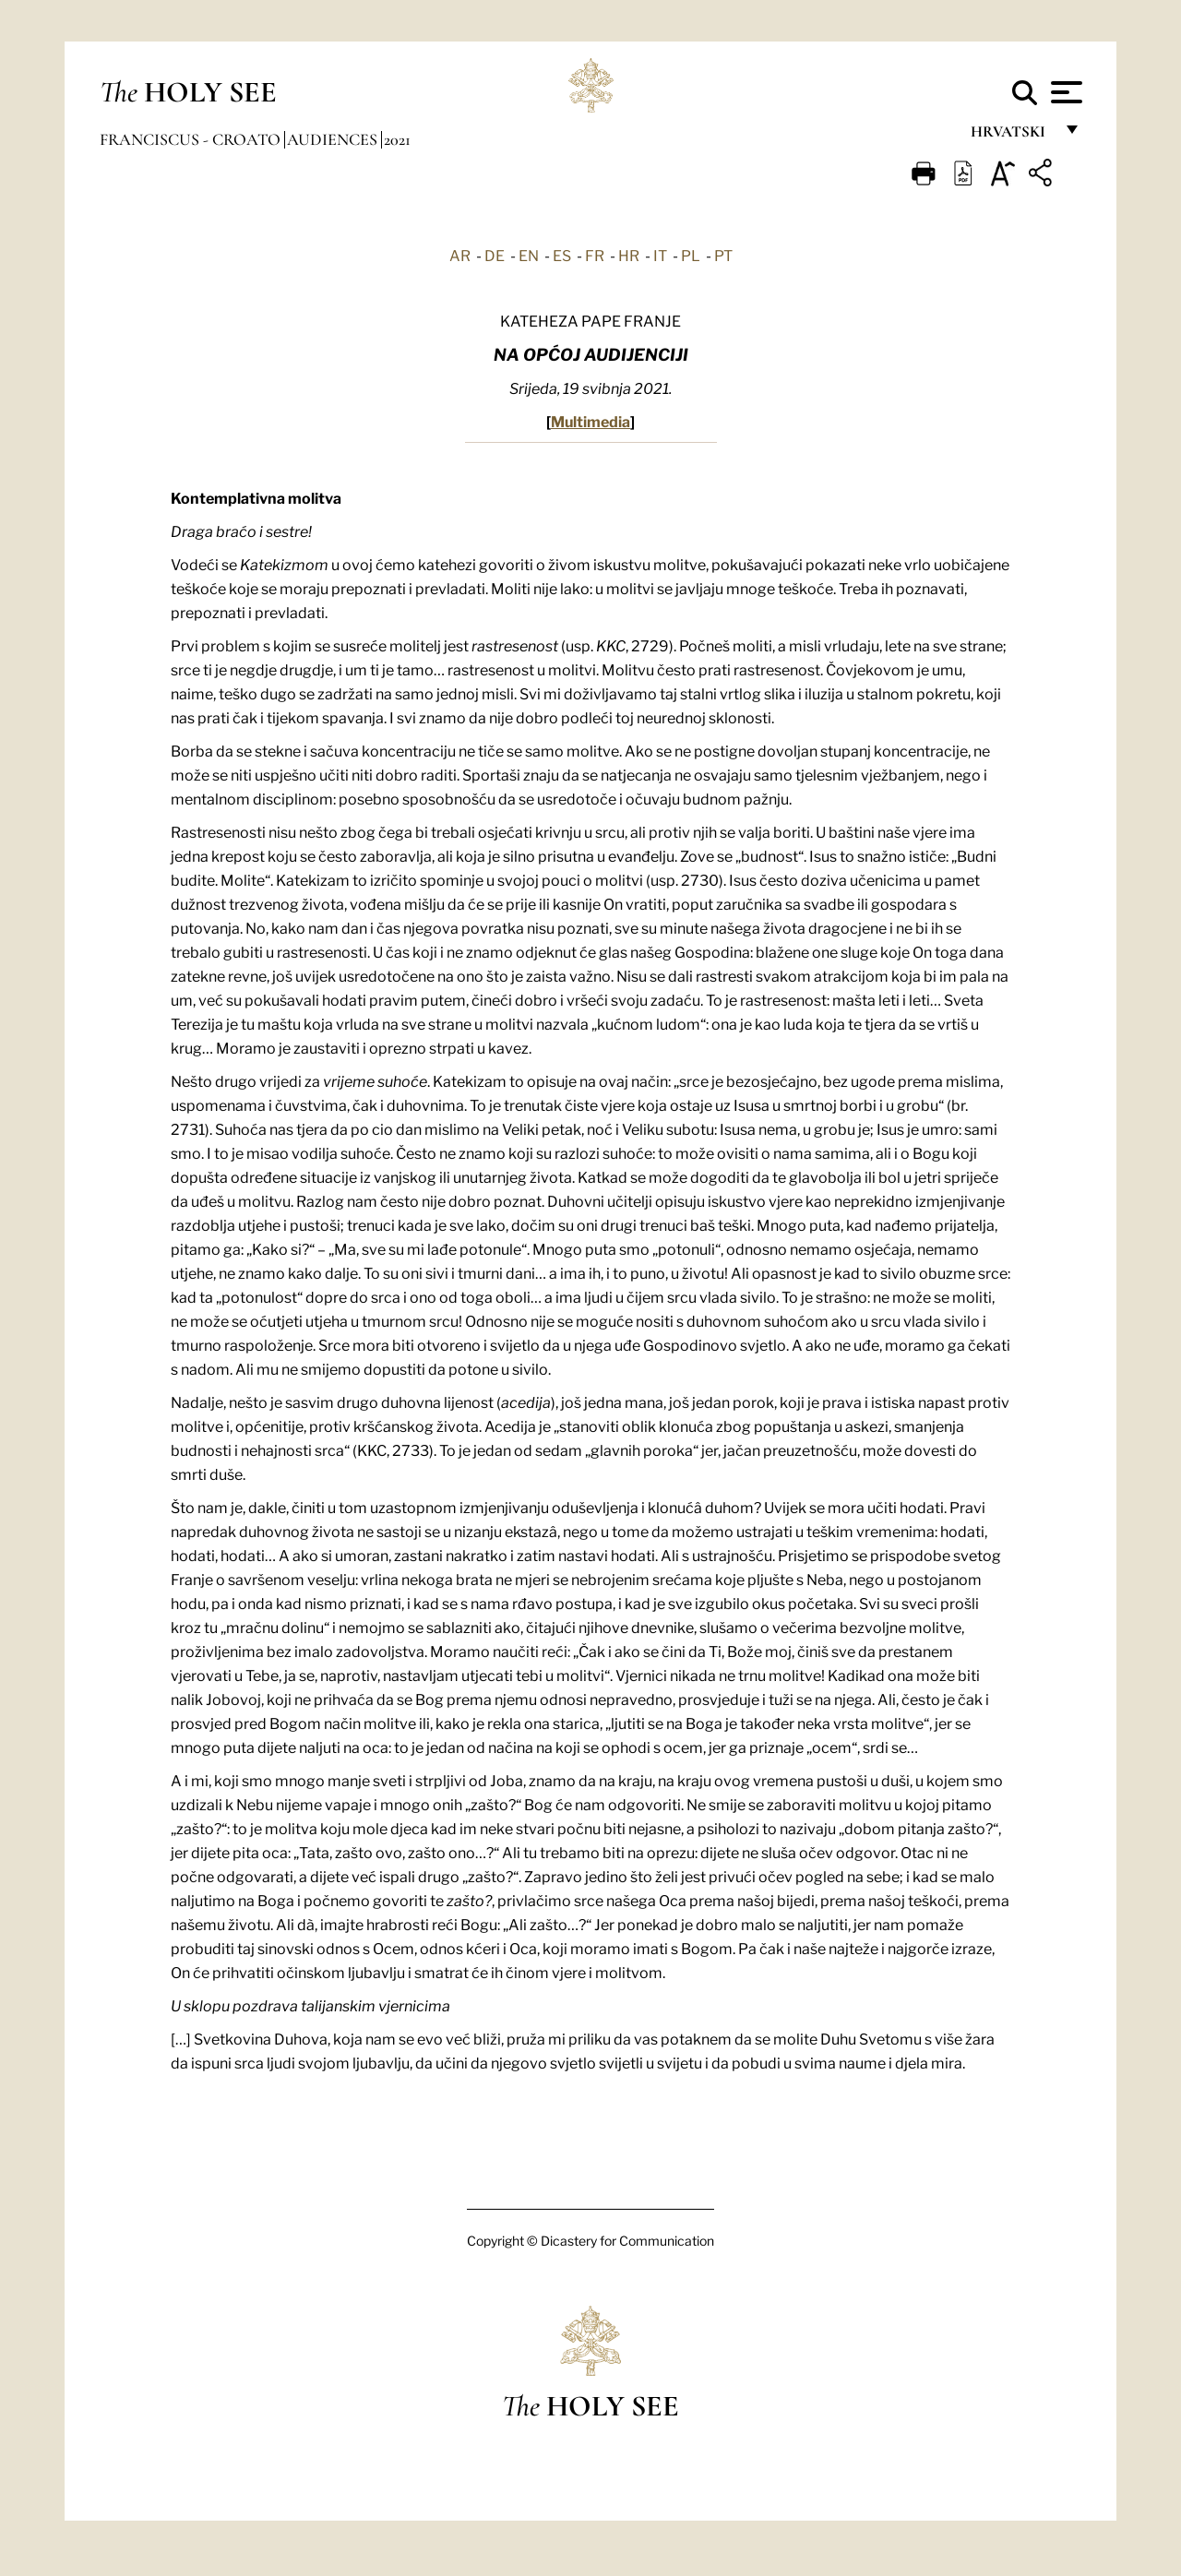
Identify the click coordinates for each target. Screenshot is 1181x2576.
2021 (397, 139)
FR (594, 254)
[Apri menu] (1064, 92)
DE (494, 254)
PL (690, 254)
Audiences (334, 139)
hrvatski (1012, 136)
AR (460, 254)
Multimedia (590, 420)
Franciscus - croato (192, 139)
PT (723, 254)
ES (562, 254)
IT (660, 254)
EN (529, 254)
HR (628, 254)
